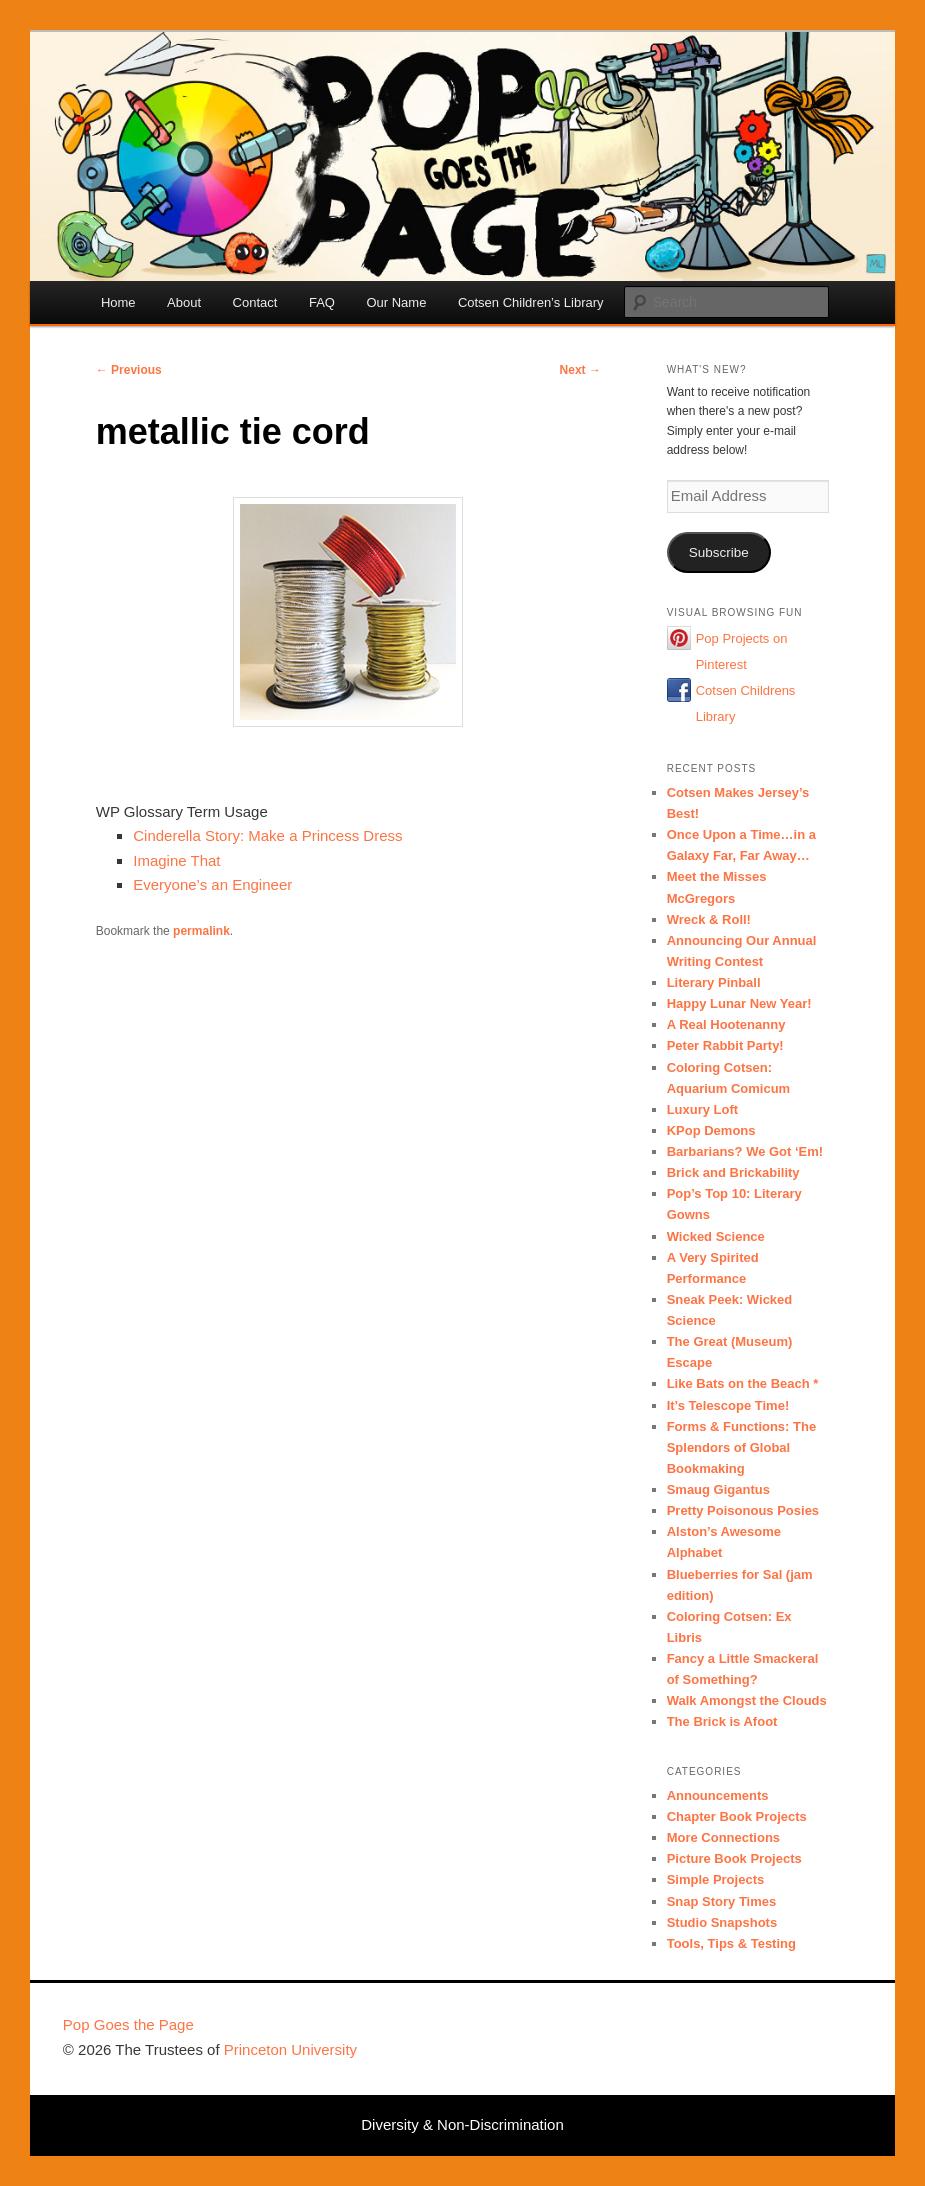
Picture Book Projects (734, 1858)
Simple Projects (716, 1879)
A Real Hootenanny (726, 1024)
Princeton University (788, 2034)
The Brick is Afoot (722, 1721)
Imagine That (176, 860)
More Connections (723, 1837)
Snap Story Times (722, 1901)
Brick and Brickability (733, 1172)
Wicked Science (716, 1236)
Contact (255, 302)
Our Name (396, 302)
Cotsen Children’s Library (531, 302)
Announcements (718, 1795)
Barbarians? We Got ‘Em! (745, 1151)
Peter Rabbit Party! (725, 1045)
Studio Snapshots (722, 1922)
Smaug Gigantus (718, 1489)
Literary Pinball (714, 982)
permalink (201, 931)
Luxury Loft (703, 1109)
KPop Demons (711, 1130)
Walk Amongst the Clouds (747, 1700)
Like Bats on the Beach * (743, 1383)
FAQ (322, 302)
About (184, 302)
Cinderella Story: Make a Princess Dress (267, 835)
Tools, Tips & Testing (731, 1943)
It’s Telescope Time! (728, 1405)
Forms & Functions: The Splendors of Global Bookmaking (742, 1447)
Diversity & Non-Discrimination (462, 2124)
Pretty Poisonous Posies (743, 1510)
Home (118, 302)
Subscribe (719, 552)
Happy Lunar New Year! (739, 1003)
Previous (129, 370)
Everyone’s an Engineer (212, 884)
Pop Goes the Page (128, 2024)
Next (580, 370)
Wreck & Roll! (709, 919)
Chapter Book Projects (737, 1816)
